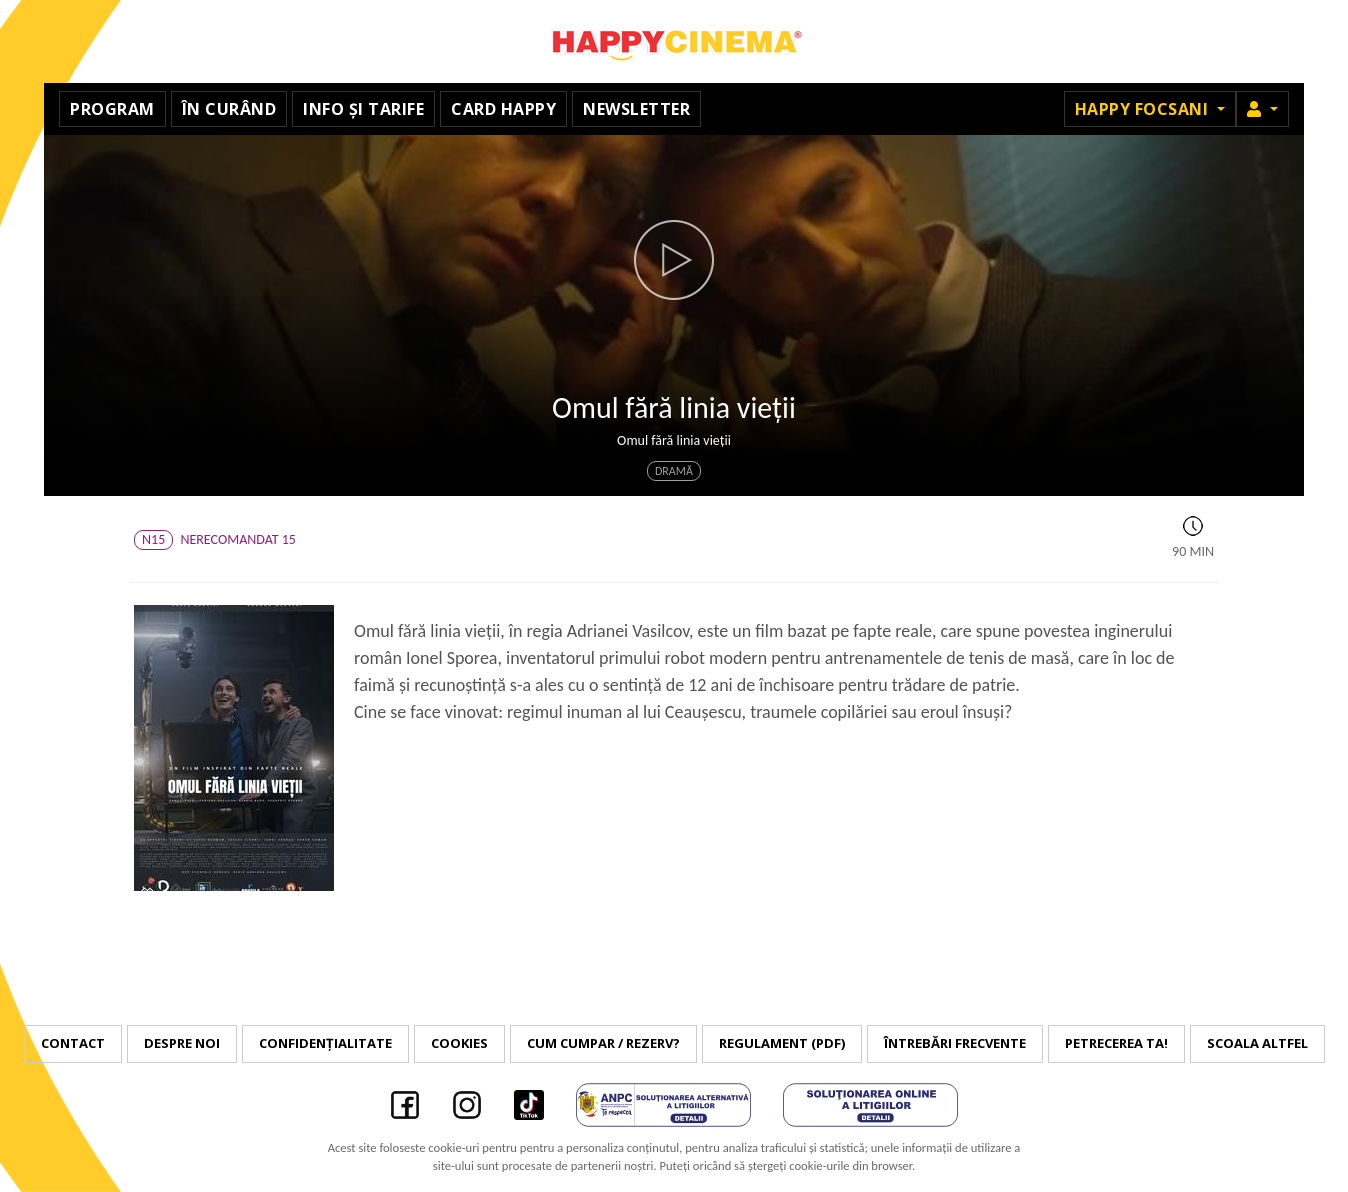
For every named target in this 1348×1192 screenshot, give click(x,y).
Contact (73, 1043)
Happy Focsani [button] (1144, 109)
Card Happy (503, 109)
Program (112, 109)
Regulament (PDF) (782, 1043)
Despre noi (182, 1043)
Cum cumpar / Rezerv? (603, 1043)
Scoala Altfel (1257, 1043)
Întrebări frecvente (955, 1043)
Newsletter (636, 109)
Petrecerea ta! (1116, 1043)
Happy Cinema (674, 41)
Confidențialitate (325, 1043)
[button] (1262, 109)
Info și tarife (363, 109)
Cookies (459, 1043)
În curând (229, 109)
